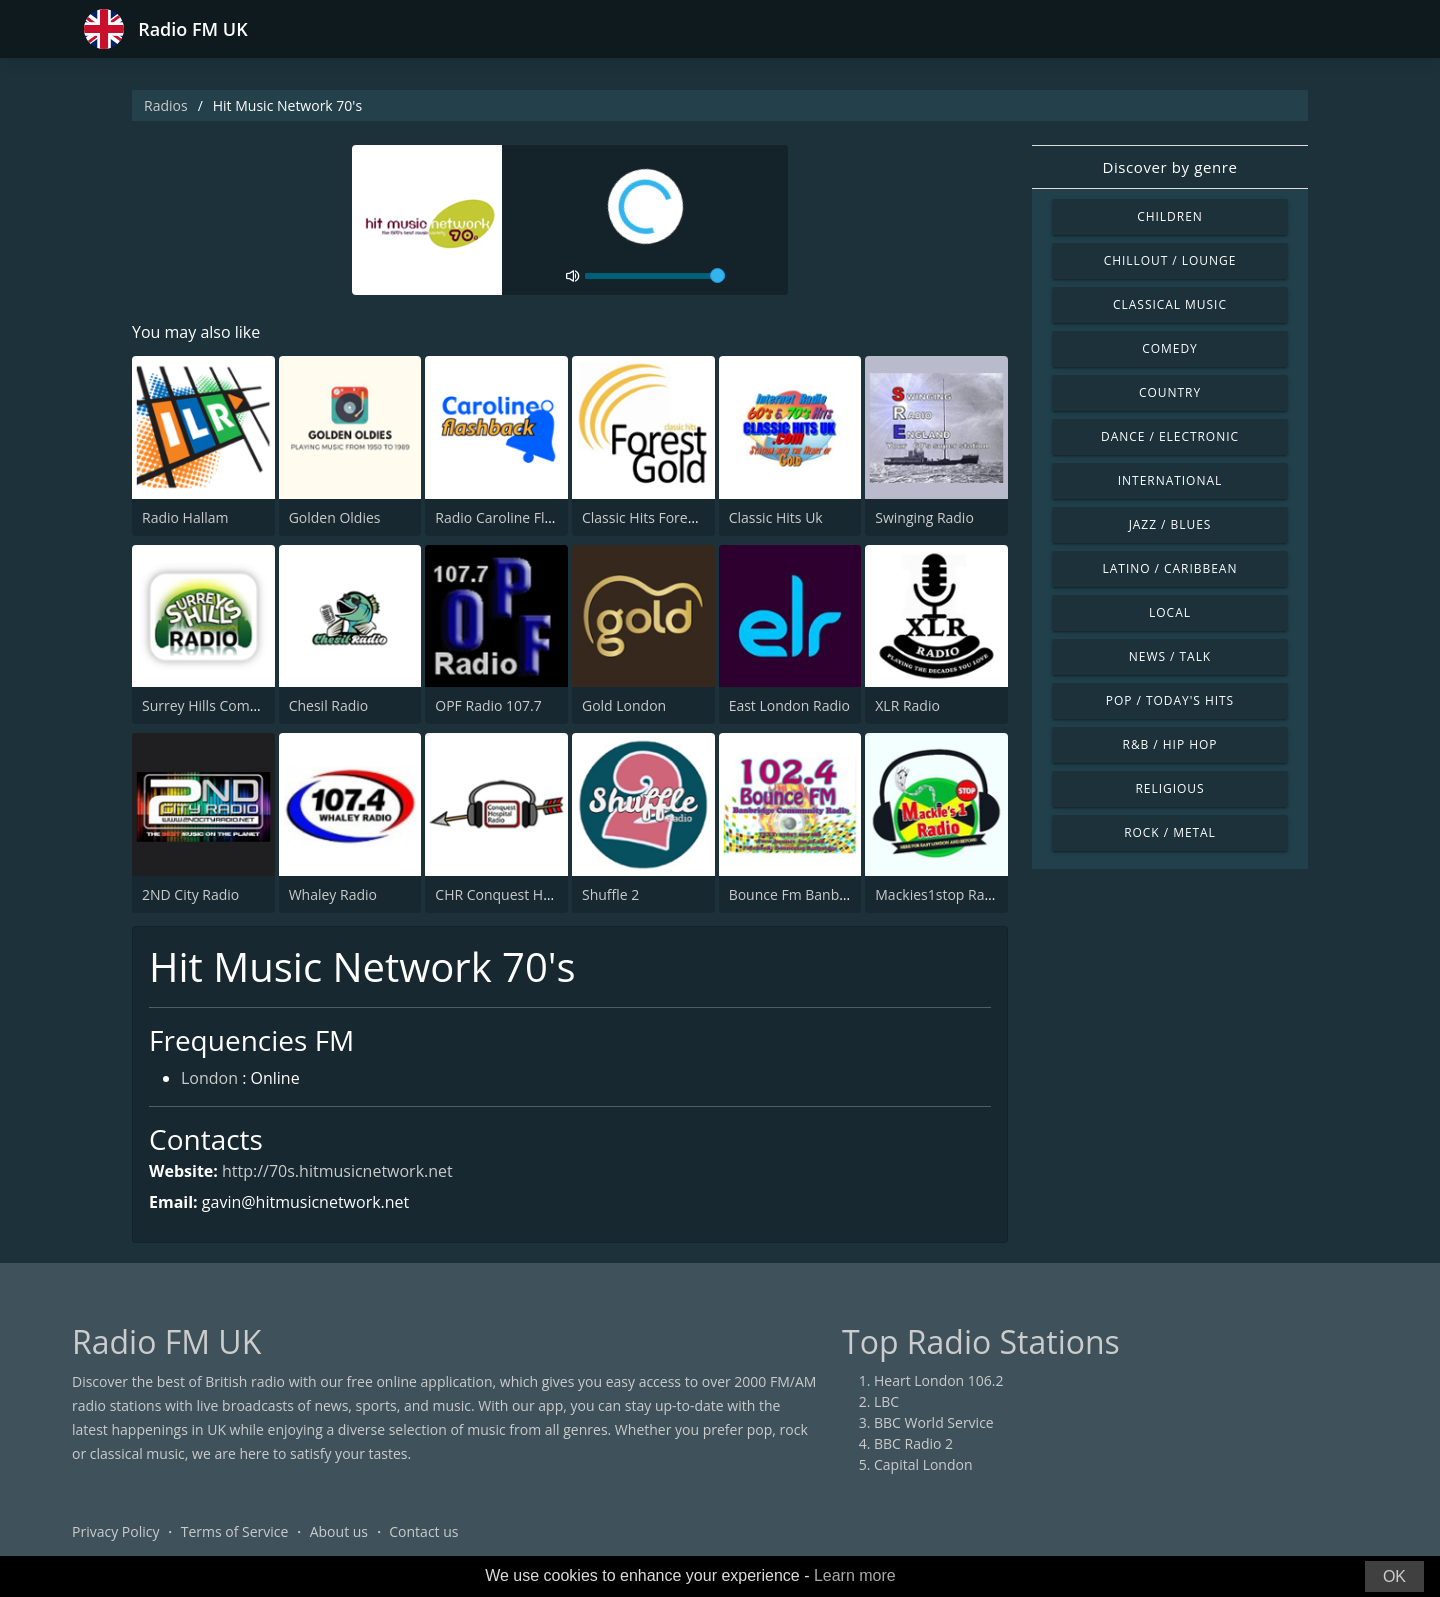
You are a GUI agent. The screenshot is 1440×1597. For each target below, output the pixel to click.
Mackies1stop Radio (940, 894)
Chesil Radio (329, 705)
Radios (166, 105)
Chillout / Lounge (1170, 260)
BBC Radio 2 (913, 1443)
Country (1170, 392)
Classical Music (1170, 304)
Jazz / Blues (1170, 524)
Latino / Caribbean (1170, 568)
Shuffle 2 (610, 894)
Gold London (624, 705)
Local (1170, 612)
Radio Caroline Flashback (516, 517)
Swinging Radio (924, 517)
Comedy (1170, 348)
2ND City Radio (190, 894)
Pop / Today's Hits (1170, 700)
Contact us (423, 1531)
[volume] (655, 276)
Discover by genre (1169, 167)
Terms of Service (235, 1531)
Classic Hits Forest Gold (658, 517)
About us (339, 1531)
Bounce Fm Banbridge (801, 894)
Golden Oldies (335, 517)
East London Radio (789, 705)
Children (1170, 216)
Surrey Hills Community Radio (239, 705)
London (209, 1078)
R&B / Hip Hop (1170, 744)
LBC (886, 1401)
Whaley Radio (333, 894)
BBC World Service (934, 1422)
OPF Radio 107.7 (488, 705)
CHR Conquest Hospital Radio (531, 894)
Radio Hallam (185, 517)
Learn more (855, 1575)
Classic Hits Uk (776, 517)
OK (1394, 1576)
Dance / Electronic (1170, 436)
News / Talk (1170, 656)
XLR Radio (907, 705)
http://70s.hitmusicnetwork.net (337, 1171)
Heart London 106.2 (939, 1380)
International (1170, 480)
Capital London (923, 1464)
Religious (1169, 788)
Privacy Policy (115, 1531)
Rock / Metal (1170, 832)
